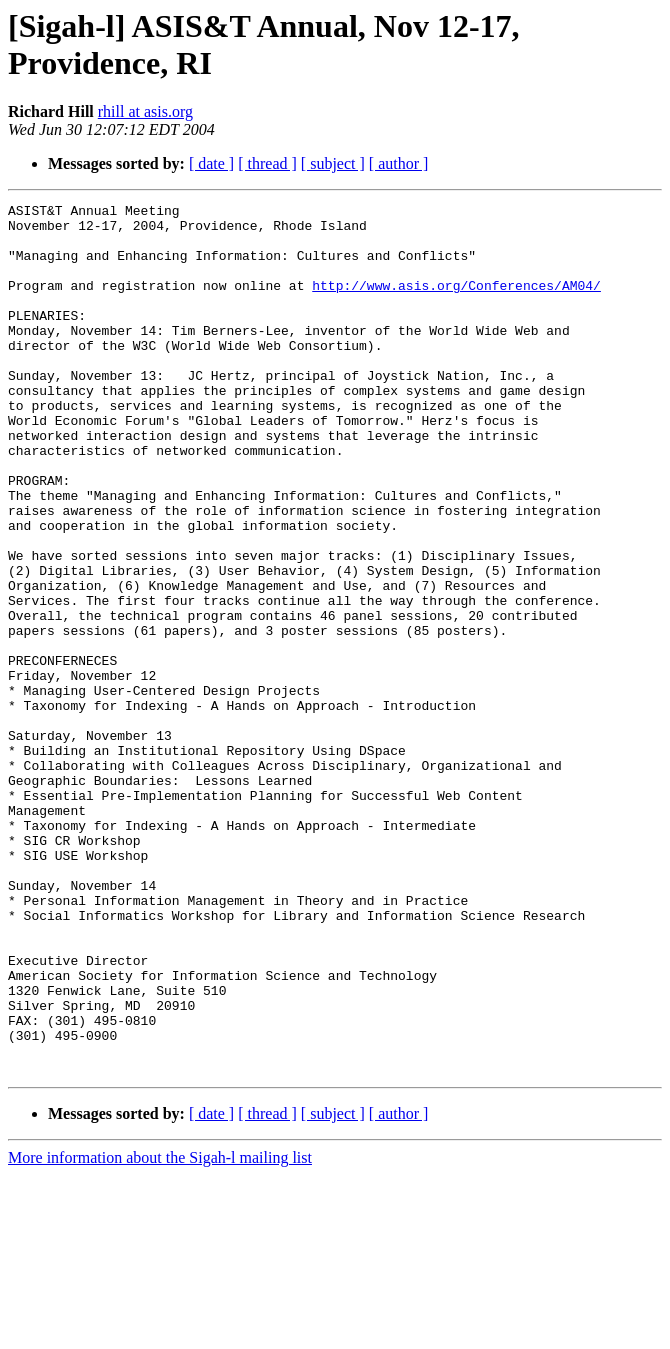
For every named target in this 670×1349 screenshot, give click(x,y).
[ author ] (399, 163)
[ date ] (211, 163)
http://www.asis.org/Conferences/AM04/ (456, 303)
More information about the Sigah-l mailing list (160, 1331)
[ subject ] (333, 163)
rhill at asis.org (145, 111)
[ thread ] (267, 163)
